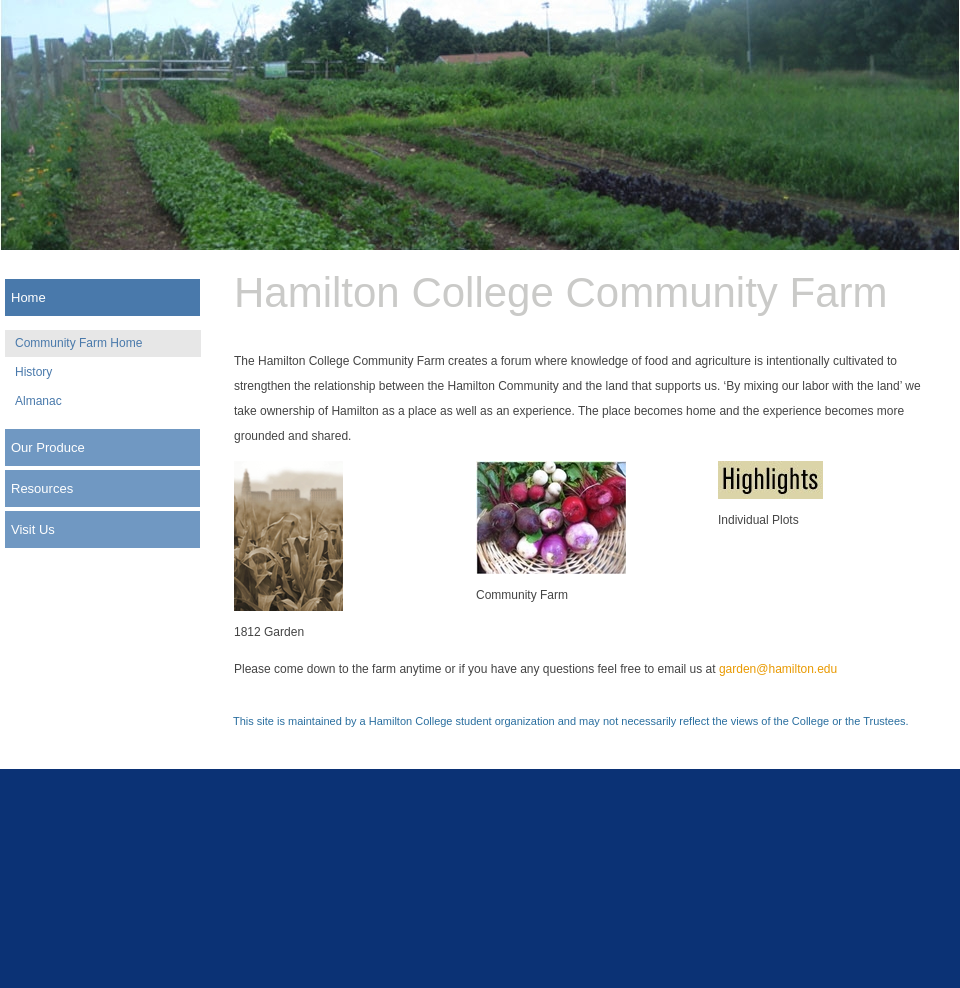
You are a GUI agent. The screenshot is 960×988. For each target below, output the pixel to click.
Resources (42, 488)
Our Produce (48, 447)
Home (28, 297)
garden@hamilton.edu (778, 669)
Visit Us (33, 529)
